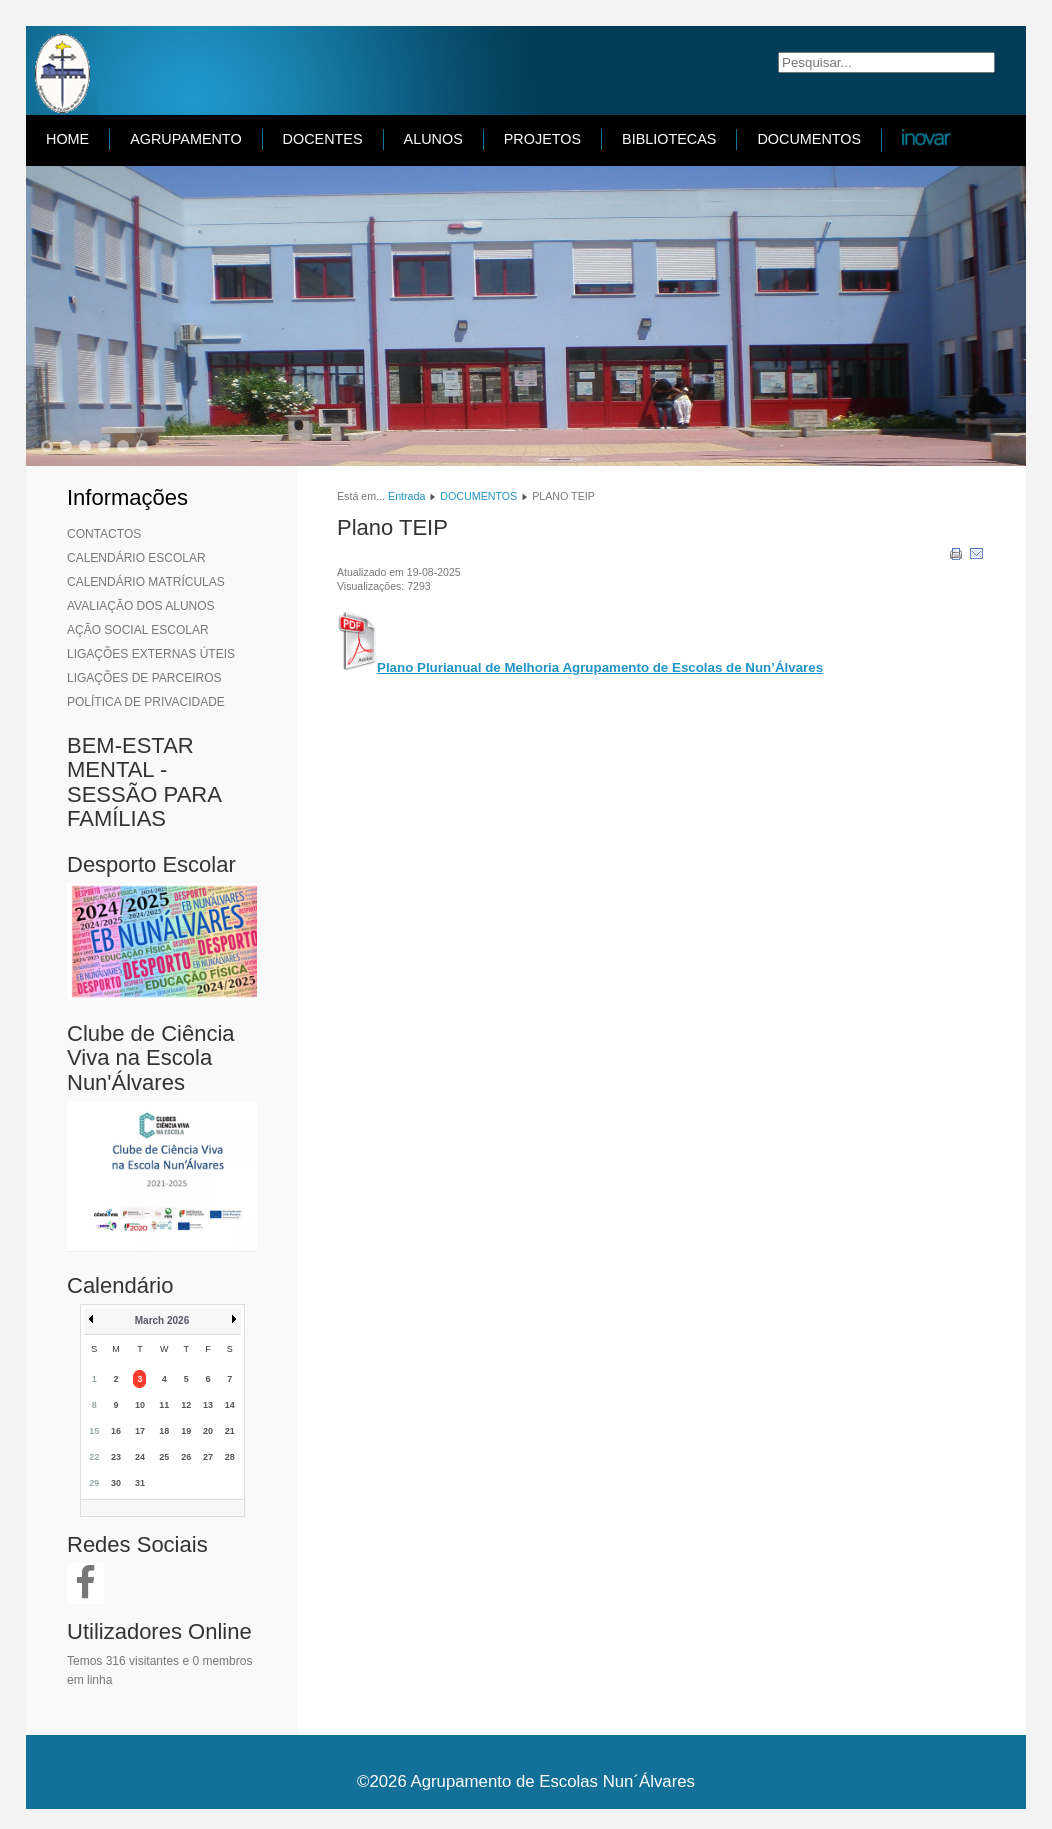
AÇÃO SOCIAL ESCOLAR (138, 630)
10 (140, 1405)
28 (230, 1457)
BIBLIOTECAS (669, 139)
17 (140, 1431)
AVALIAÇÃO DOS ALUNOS (141, 606)
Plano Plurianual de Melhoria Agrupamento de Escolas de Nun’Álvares (600, 667)
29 (94, 1483)
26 (186, 1457)
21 (230, 1431)
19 (186, 1431)
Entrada (406, 496)
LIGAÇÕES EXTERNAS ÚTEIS (151, 654)
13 (208, 1405)
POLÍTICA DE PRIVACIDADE (146, 702)
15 (94, 1431)
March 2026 (162, 1320)
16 (116, 1431)
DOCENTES (323, 139)
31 (140, 1483)
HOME (67, 139)
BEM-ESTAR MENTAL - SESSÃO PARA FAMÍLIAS (144, 782)
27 (208, 1457)
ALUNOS (433, 139)
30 (116, 1483)
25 (164, 1457)
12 (186, 1405)
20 (208, 1431)
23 (116, 1457)
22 (94, 1457)
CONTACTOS (104, 534)
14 (230, 1405)
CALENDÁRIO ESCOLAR (136, 558)
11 (164, 1405)
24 (140, 1457)
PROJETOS (542, 139)
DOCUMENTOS (809, 139)
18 (164, 1431)
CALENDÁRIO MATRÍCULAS (146, 582)
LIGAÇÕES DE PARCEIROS (144, 678)
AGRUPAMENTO (185, 139)
